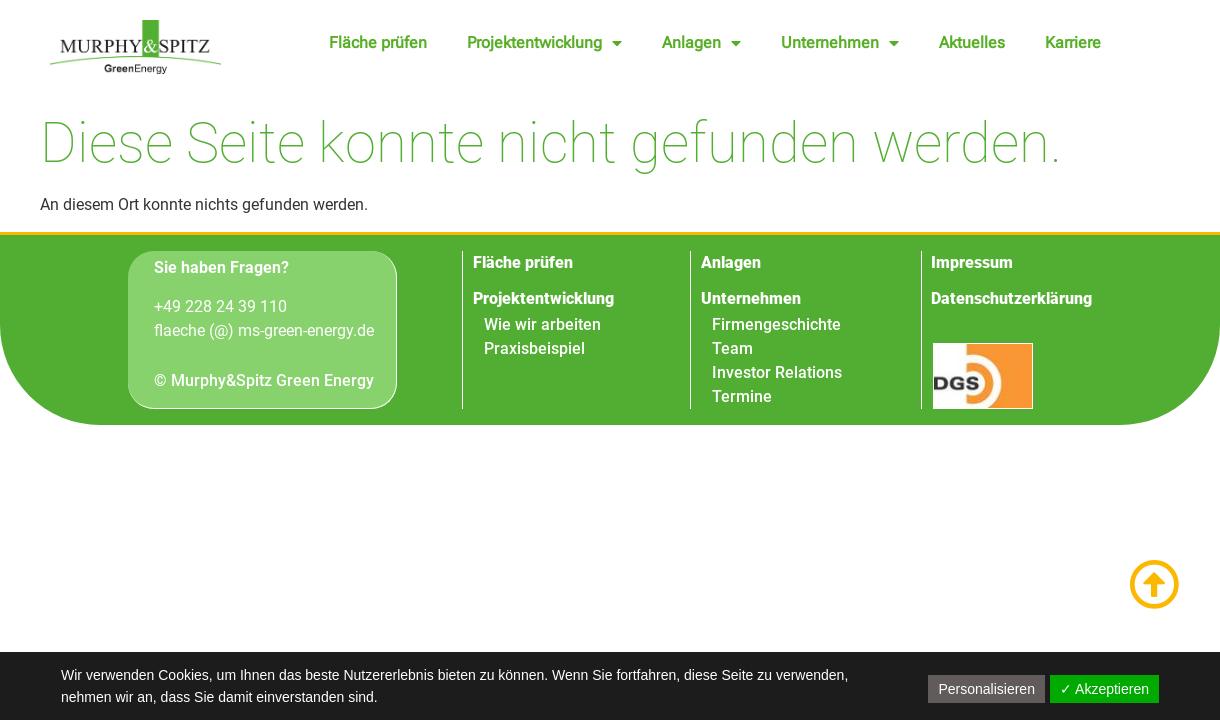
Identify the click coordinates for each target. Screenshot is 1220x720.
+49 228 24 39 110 (220, 306)
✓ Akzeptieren (1104, 689)
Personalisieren (986, 689)
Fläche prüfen (378, 42)
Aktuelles (972, 42)
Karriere (1073, 42)
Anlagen (701, 43)
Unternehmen (840, 43)
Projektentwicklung (544, 43)
